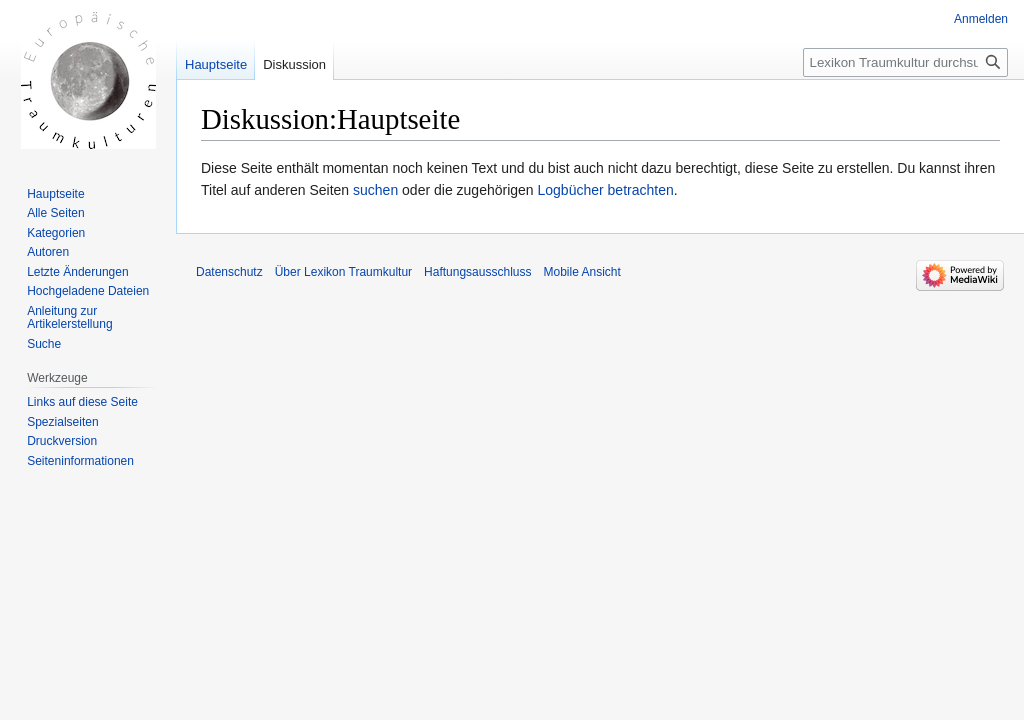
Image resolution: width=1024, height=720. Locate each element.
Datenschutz (229, 272)
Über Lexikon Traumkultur (343, 272)
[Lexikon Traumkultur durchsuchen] (905, 62)
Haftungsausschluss (477, 272)
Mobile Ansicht (581, 272)
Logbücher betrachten (606, 190)
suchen (375, 190)
